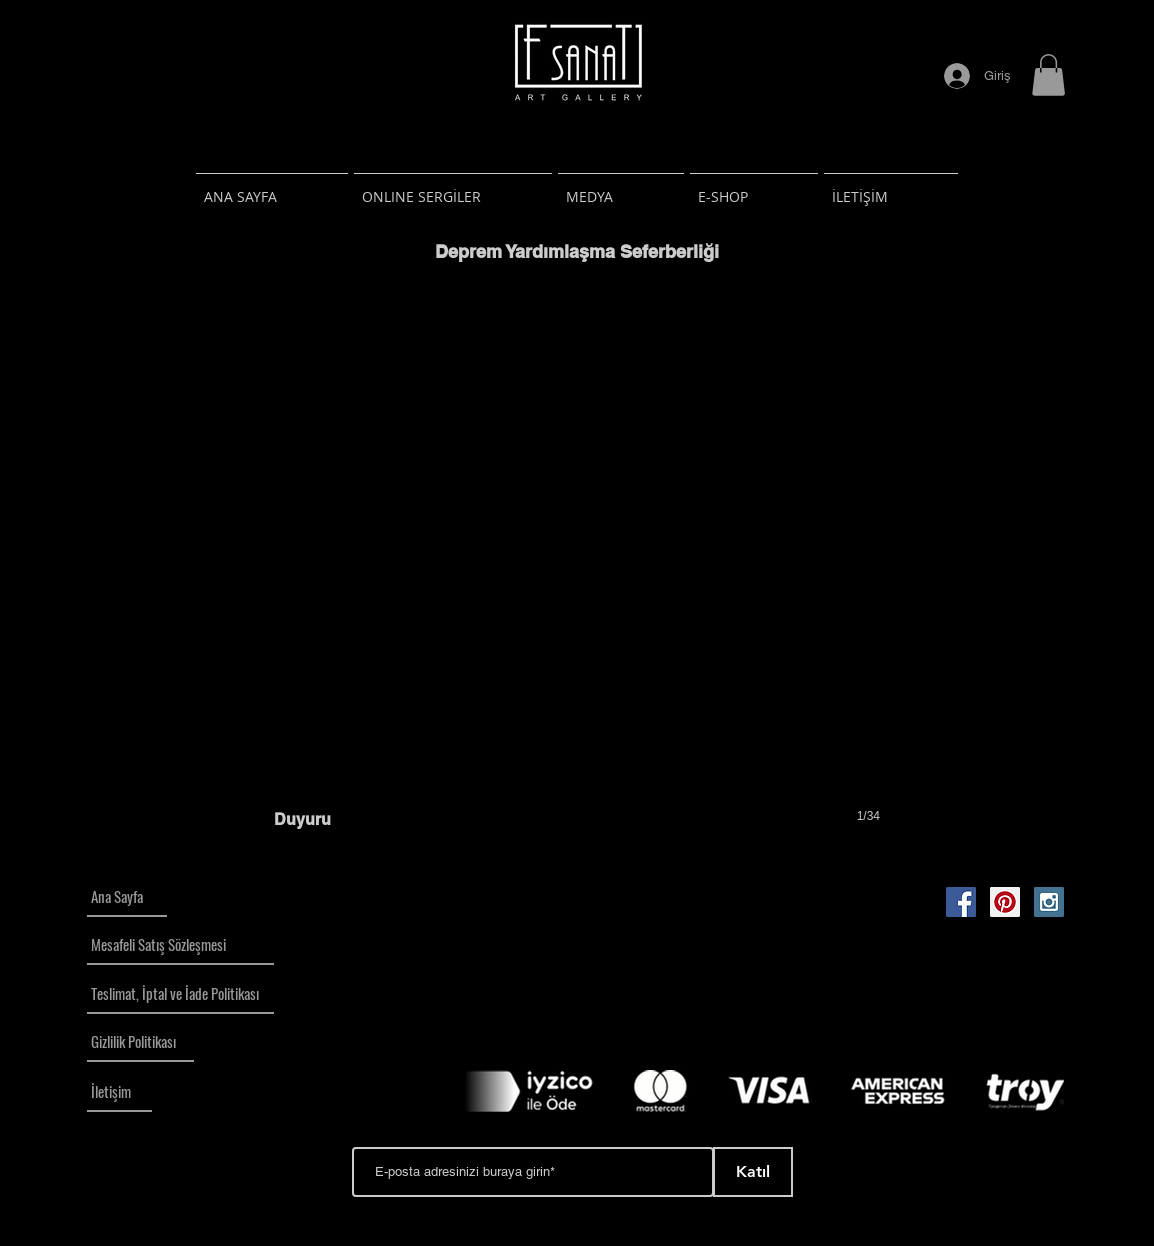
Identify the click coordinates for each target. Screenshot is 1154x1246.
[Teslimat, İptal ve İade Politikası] (180, 994)
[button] (1048, 75)
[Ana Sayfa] (127, 897)
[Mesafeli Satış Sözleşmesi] (180, 945)
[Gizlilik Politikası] (140, 1042)
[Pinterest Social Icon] (1005, 902)
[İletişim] (119, 1092)
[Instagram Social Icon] (1049, 902)
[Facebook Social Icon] (961, 902)
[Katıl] (753, 1172)
